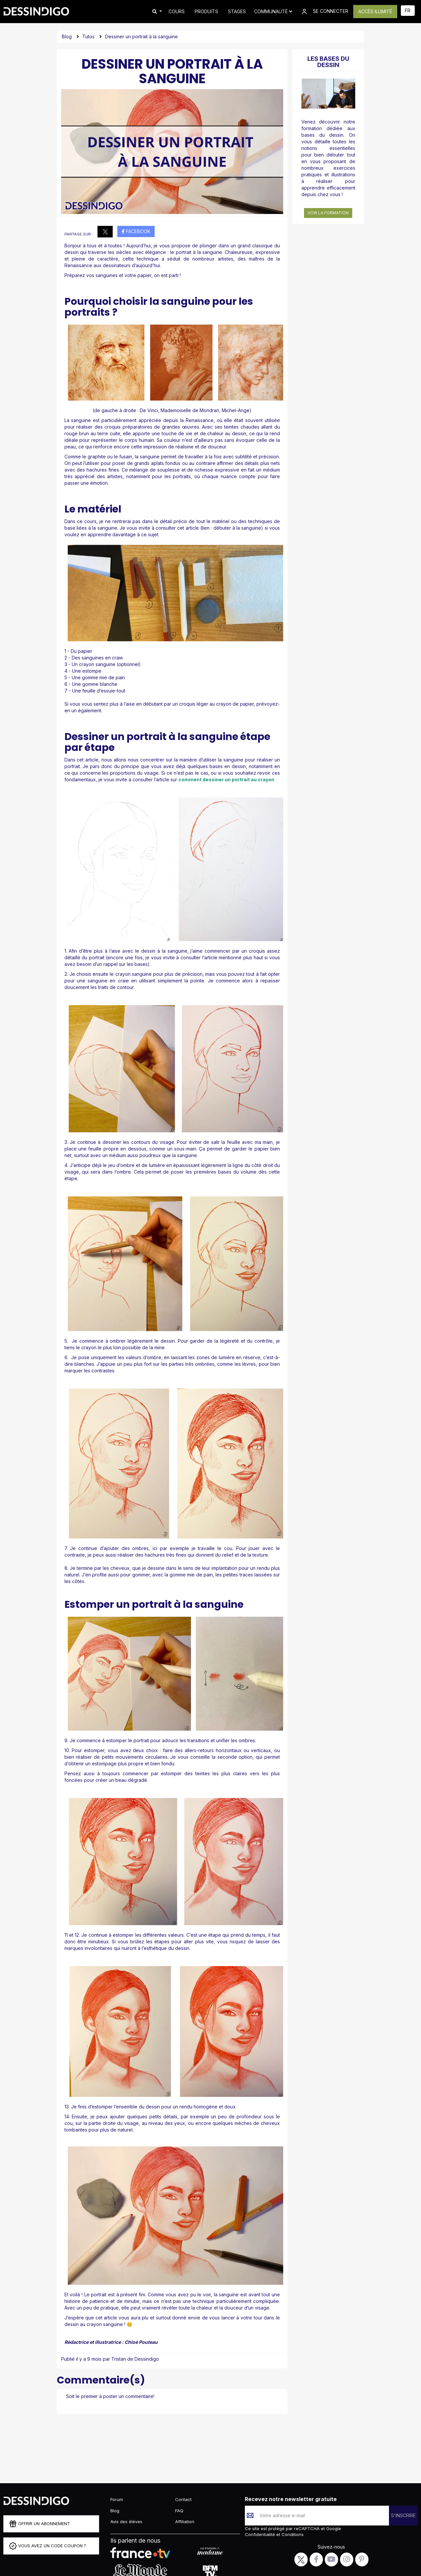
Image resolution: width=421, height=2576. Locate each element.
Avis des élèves (126, 2521)
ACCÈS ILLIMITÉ (375, 11)
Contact (183, 2499)
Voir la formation (328, 212)
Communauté (273, 11)
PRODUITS (206, 11)
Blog (67, 36)
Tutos (88, 36)
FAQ (179, 2510)
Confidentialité (260, 2534)
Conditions (292, 2534)
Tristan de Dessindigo (135, 2359)
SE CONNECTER (324, 11)
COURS (177, 11)
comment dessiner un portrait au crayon (226, 779)
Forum (116, 2499)
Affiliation (184, 2521)
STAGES (237, 11)
